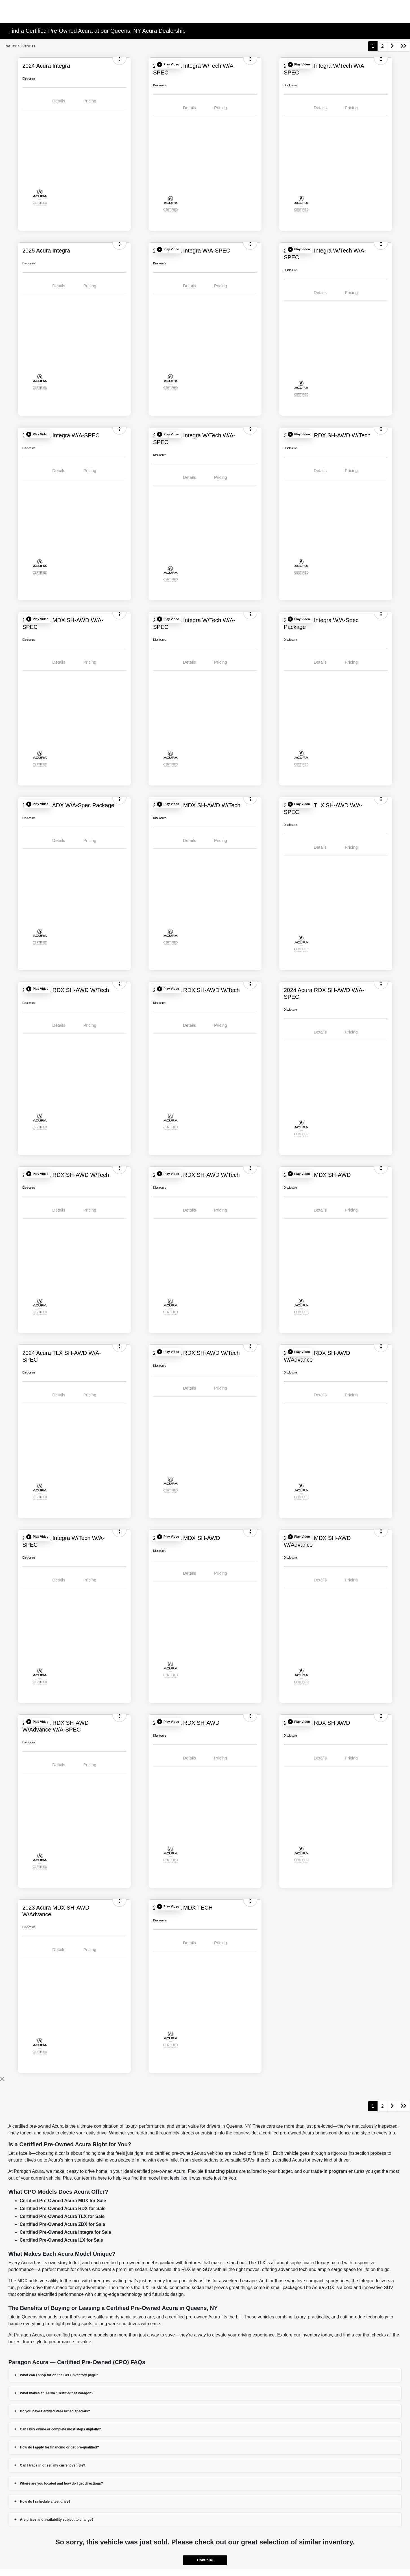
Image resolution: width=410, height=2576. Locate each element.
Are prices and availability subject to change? (57, 2520)
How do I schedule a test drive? (45, 2501)
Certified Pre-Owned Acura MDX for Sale (63, 2200)
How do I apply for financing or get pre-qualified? (59, 2447)
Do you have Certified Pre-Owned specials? (55, 2411)
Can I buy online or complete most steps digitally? (60, 2429)
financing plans (221, 2171)
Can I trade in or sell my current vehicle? (52, 2465)
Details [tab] (58, 100)
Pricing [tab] (89, 100)
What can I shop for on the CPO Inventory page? (59, 2375)
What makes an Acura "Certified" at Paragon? (56, 2393)
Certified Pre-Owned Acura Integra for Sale (65, 2232)
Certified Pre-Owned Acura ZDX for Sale (62, 2224)
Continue (205, 2560)
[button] (168, 65)
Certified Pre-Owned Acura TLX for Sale (62, 2216)
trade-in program (329, 2171)
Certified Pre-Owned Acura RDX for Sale (63, 2208)
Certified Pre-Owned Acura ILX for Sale (61, 2240)
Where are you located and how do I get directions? (61, 2483)
